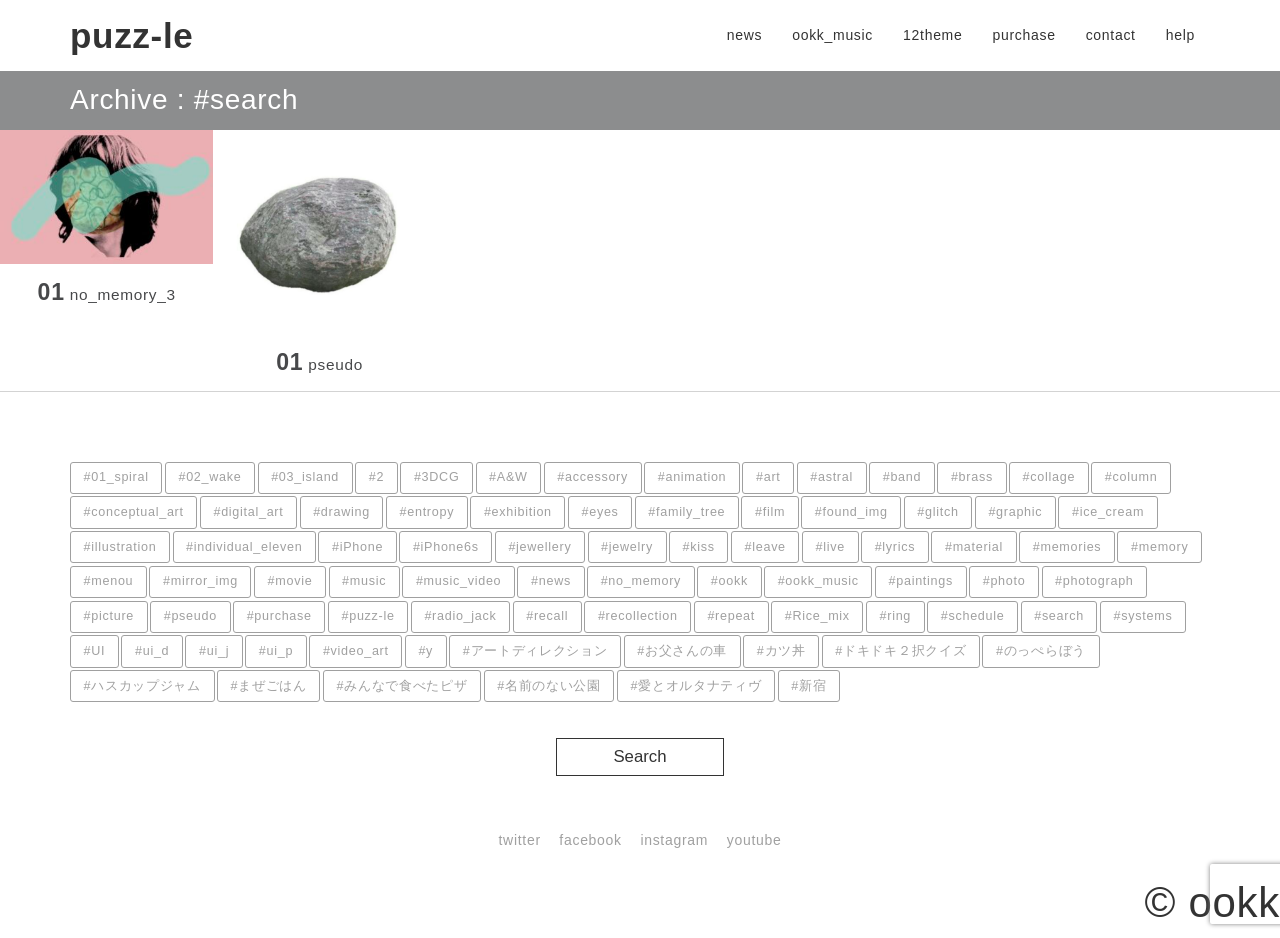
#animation (692, 477)
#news (551, 581)
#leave (765, 547)
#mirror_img (200, 581)
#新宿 (808, 686)
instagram (674, 840)
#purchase (279, 616)
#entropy (427, 512)
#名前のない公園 (549, 686)
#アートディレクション (535, 651)
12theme (932, 35)
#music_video (458, 581)
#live (830, 547)
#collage (1049, 477)
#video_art (356, 651)
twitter (520, 840)
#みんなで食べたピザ (402, 686)
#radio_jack (460, 616)
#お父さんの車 (682, 651)
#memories (1067, 547)
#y (425, 651)
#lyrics (895, 547)
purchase (1023, 35)
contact (1111, 35)
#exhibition (518, 512)
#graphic (1015, 512)
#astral (831, 477)
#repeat (731, 616)
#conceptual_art (134, 512)
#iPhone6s (446, 547)
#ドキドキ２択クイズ (900, 651)
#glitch (937, 512)
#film (770, 512)
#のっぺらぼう (1041, 651)
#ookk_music (818, 581)
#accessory (592, 477)
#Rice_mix (817, 616)
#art (768, 477)
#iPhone (357, 547)
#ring (896, 616)
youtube (754, 840)
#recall (547, 616)
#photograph (1094, 581)
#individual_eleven (244, 547)
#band (902, 477)
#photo (1004, 581)
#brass (972, 477)
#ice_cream (1108, 512)
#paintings (921, 581)
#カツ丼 (781, 651)
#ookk (729, 581)
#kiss (699, 547)
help (1180, 35)
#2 (376, 477)
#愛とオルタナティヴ (696, 686)
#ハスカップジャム (142, 686)
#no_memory (641, 581)
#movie (290, 581)
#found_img (851, 512)
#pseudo (190, 616)
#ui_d (152, 651)
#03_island (305, 477)
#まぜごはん (269, 686)
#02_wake (209, 477)
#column (1131, 477)
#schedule (973, 616)
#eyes (600, 512)
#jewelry (627, 547)
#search (1059, 616)
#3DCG (437, 477)
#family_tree (686, 512)
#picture (109, 616)
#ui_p (276, 651)
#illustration (120, 547)
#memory (1159, 547)
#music (364, 581)
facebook (590, 840)
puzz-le (132, 35)
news (744, 35)
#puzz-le (367, 616)
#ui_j (214, 651)
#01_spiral (116, 477)
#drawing (341, 512)
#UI (95, 651)
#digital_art (248, 512)
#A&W (508, 477)
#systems (1143, 616)
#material (974, 547)
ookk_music (832, 35)
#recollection (638, 616)
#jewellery (539, 547)
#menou (109, 581)
